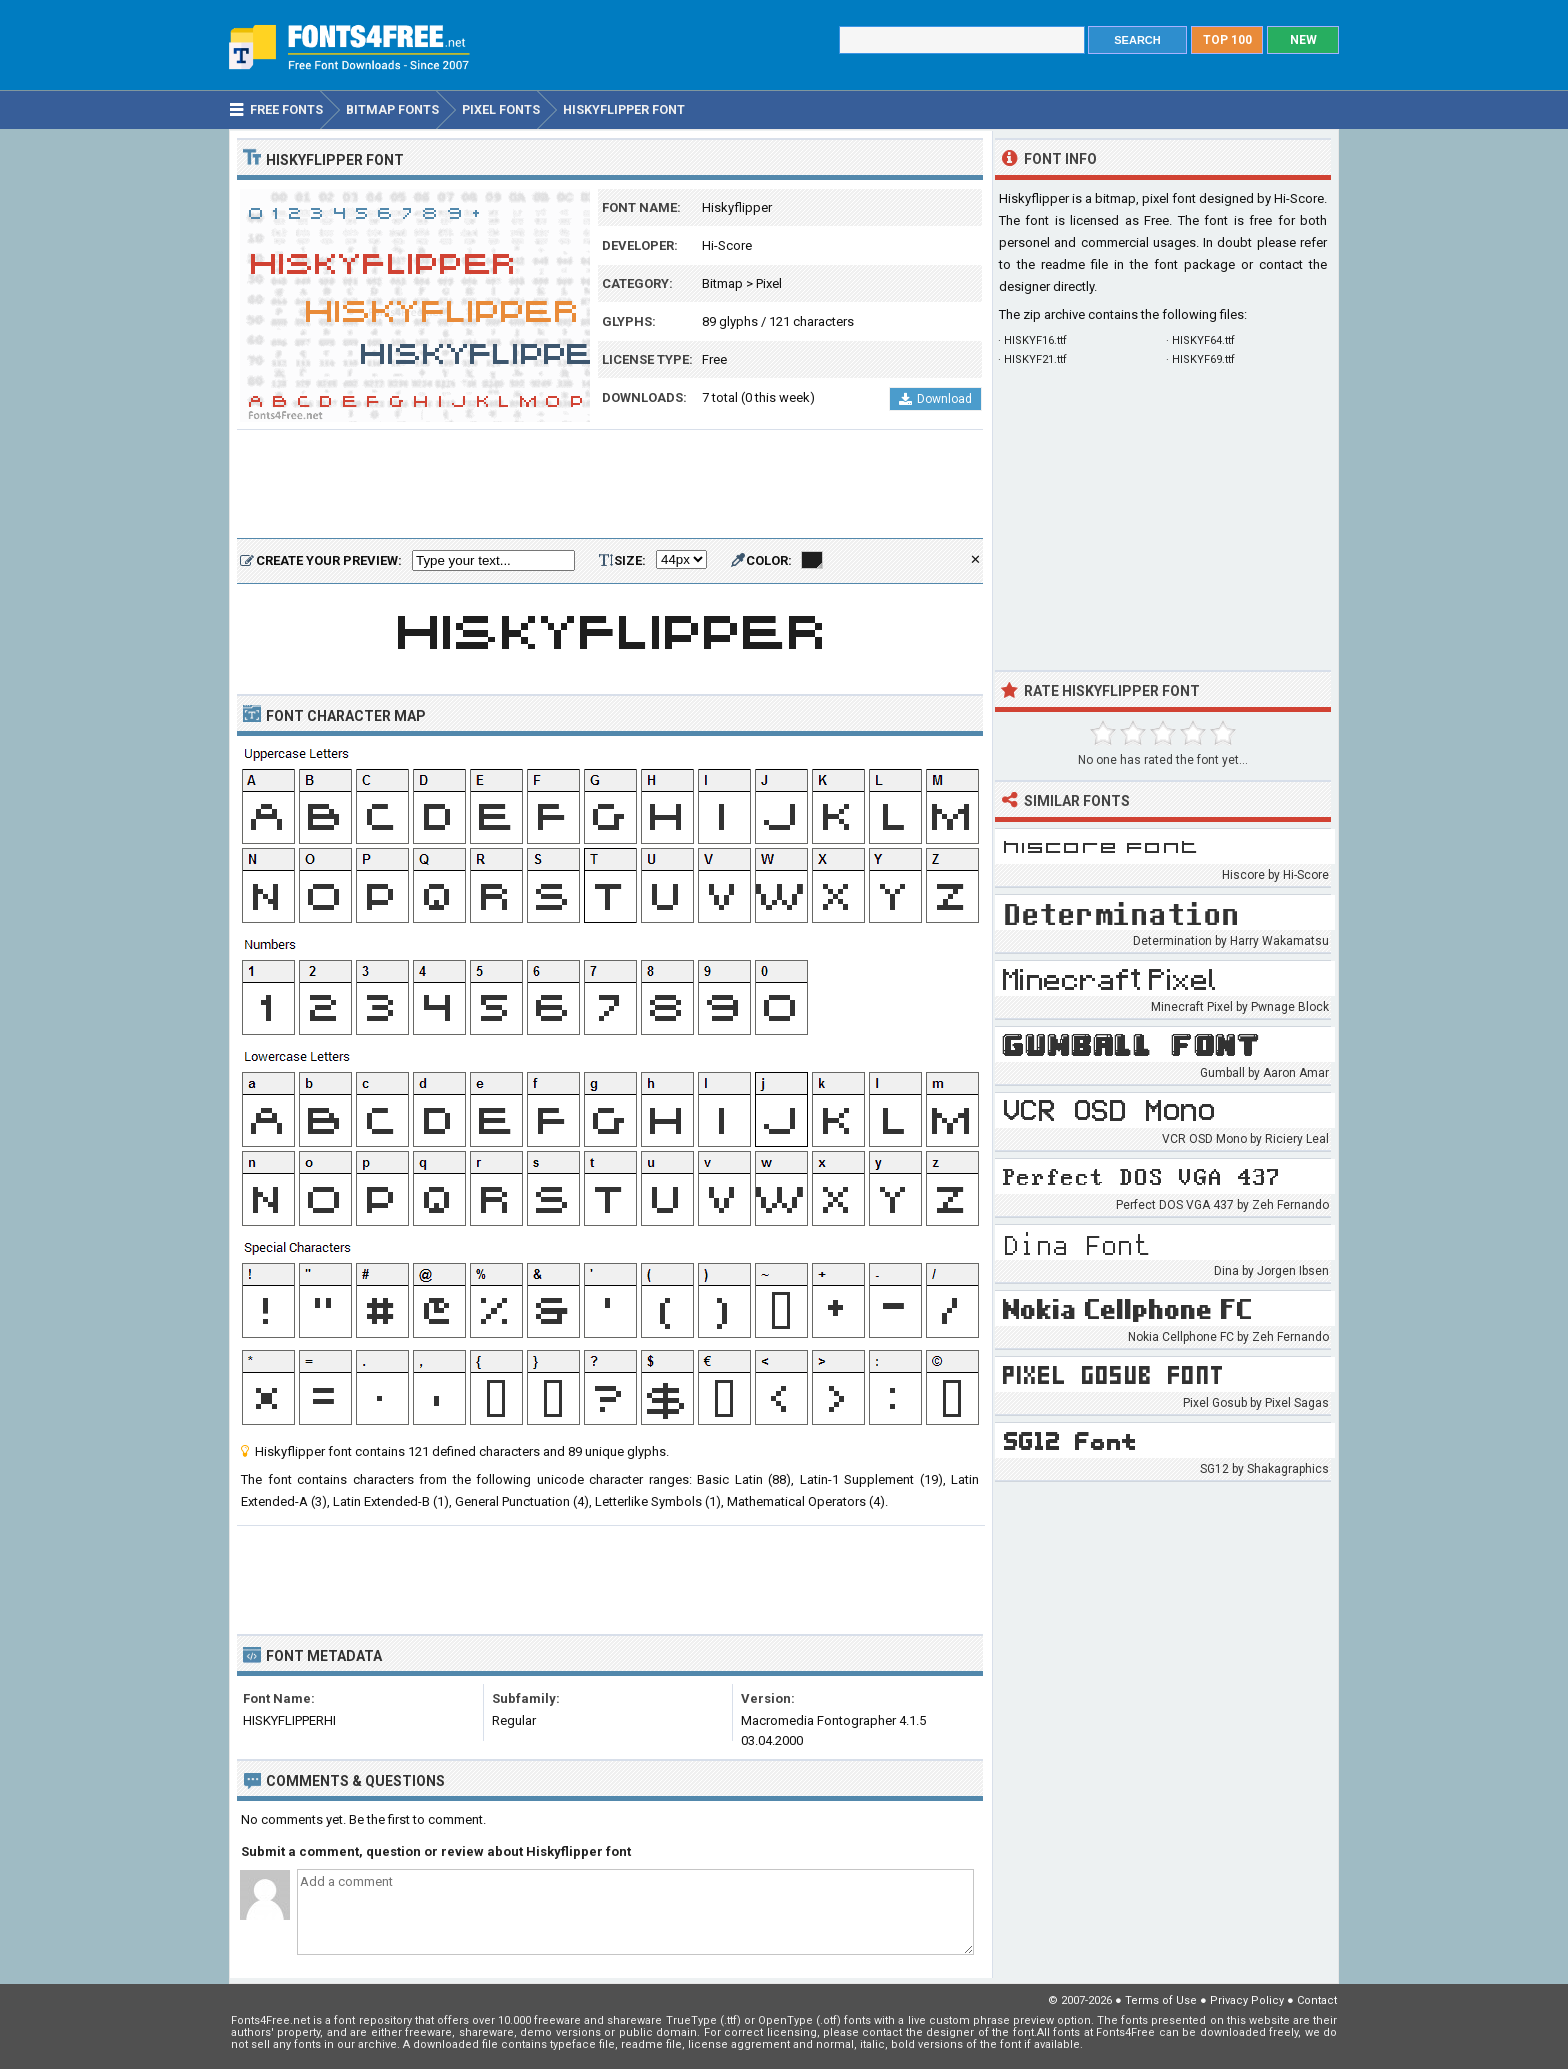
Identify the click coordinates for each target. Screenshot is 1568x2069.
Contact (1317, 2000)
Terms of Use (1161, 2000)
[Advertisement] (610, 485)
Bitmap (722, 283)
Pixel (769, 283)
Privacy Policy (1247, 2000)
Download (935, 399)
